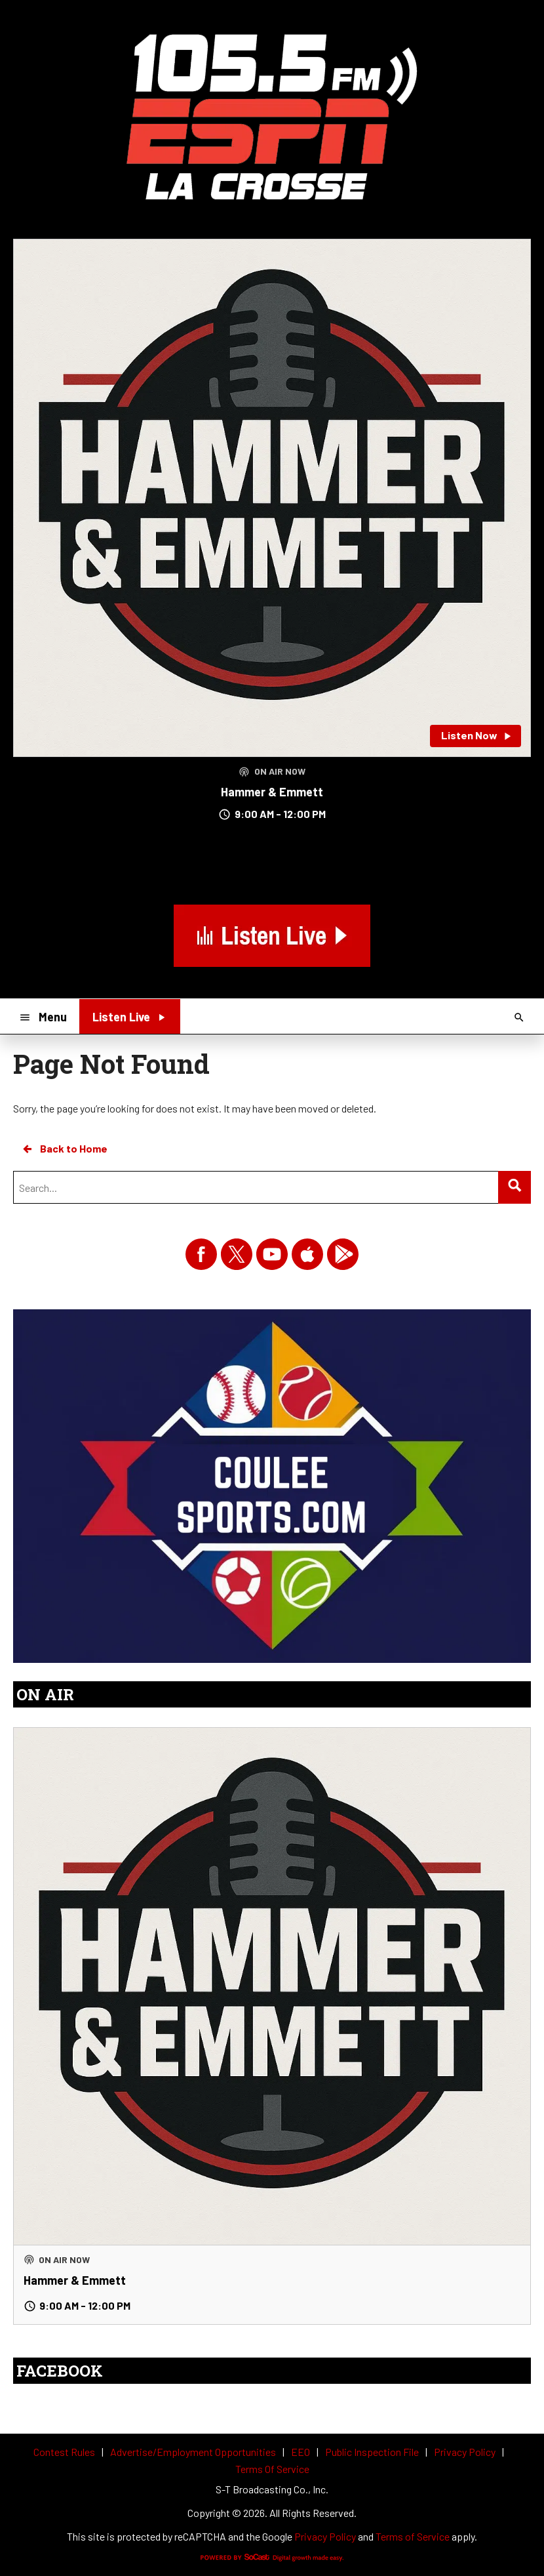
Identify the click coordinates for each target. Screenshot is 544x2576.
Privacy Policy (325, 2536)
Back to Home (64, 1148)
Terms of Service (413, 2536)
